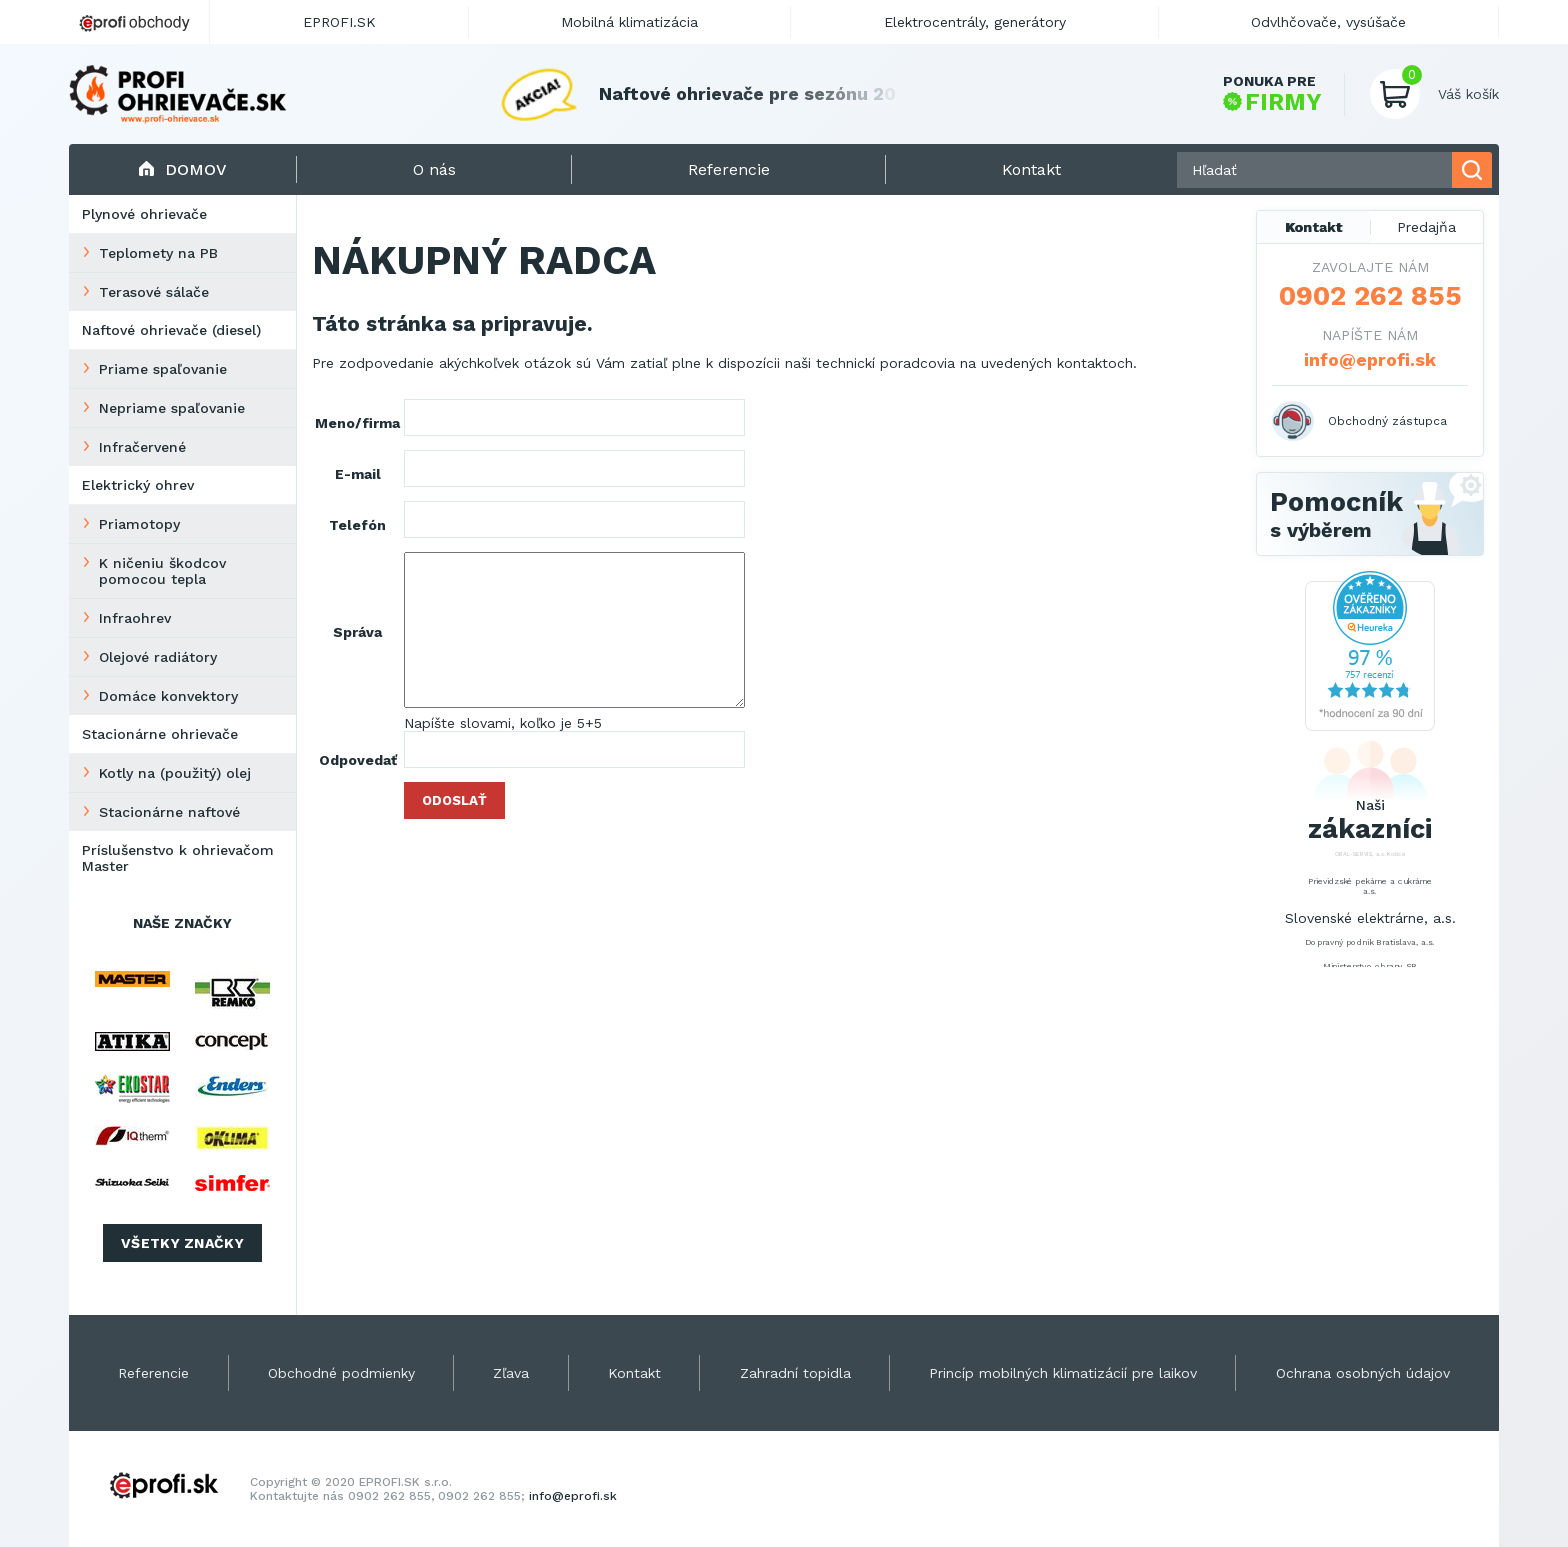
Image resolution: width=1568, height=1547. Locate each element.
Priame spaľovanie (163, 369)
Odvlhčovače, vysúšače (1328, 22)
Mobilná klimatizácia (629, 22)
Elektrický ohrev (138, 485)
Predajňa (1426, 227)
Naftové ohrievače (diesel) (171, 330)
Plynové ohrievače (144, 214)
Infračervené (142, 447)
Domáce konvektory (168, 696)
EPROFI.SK (339, 22)
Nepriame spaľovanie (172, 408)
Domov (182, 169)
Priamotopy (139, 524)
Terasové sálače (154, 292)
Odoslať (454, 800)
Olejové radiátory (158, 657)
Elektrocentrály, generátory (975, 22)
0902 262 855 (1370, 296)
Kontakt (1314, 227)
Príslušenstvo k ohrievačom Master (178, 858)
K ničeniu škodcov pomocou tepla (162, 571)
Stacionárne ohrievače (160, 734)
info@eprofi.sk (1370, 359)
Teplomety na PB (158, 253)
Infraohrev (135, 618)
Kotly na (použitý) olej (175, 773)
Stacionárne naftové (169, 812)
